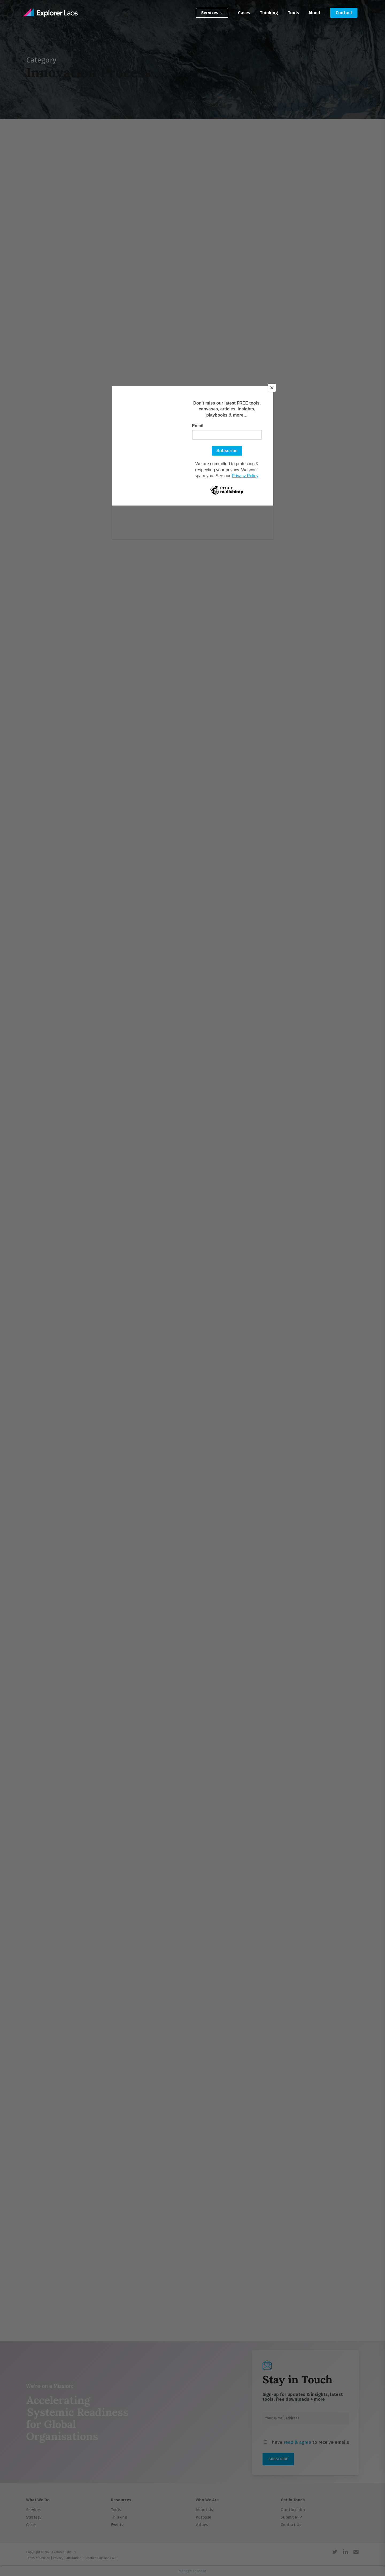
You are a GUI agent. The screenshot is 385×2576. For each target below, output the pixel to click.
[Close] (272, 388)
